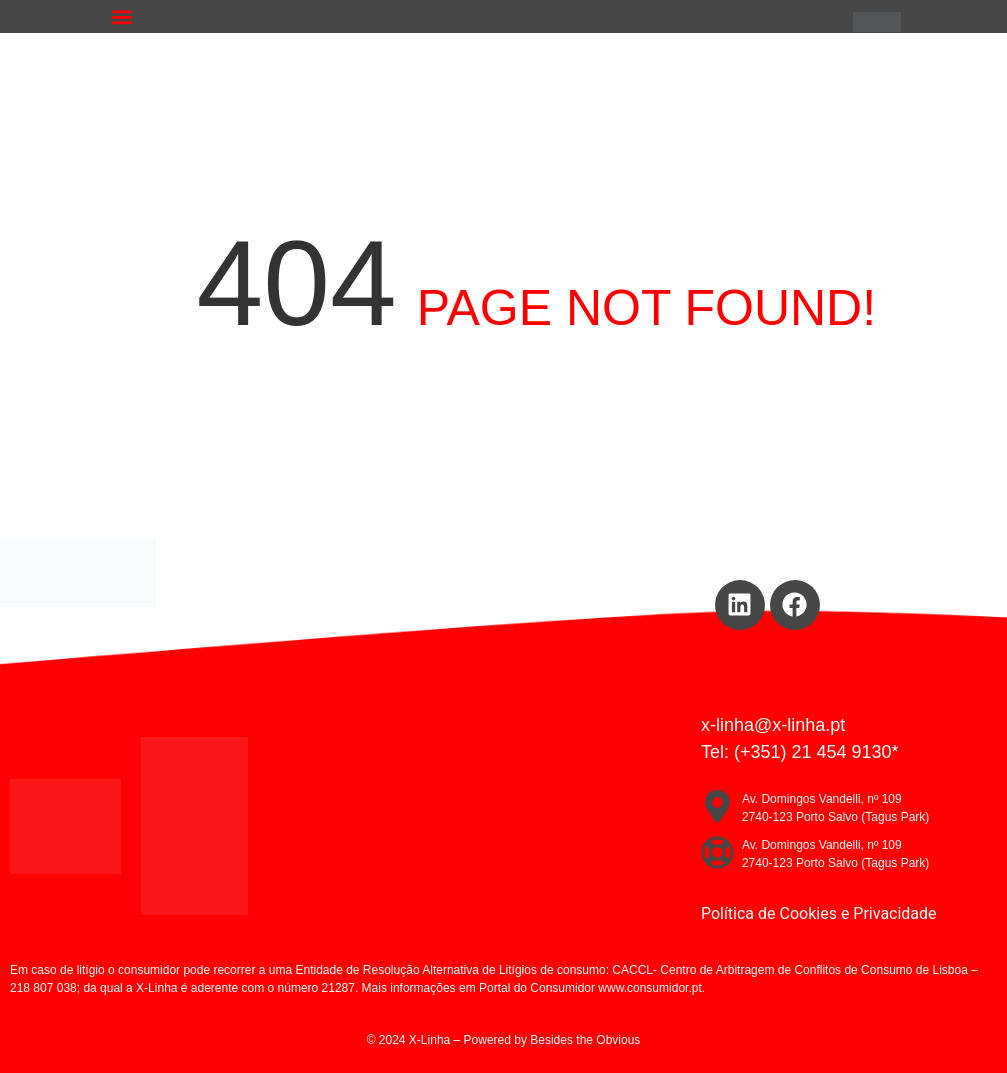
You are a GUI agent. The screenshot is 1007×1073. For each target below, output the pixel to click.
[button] (122, 16)
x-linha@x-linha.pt (773, 725)
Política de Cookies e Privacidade (819, 913)
